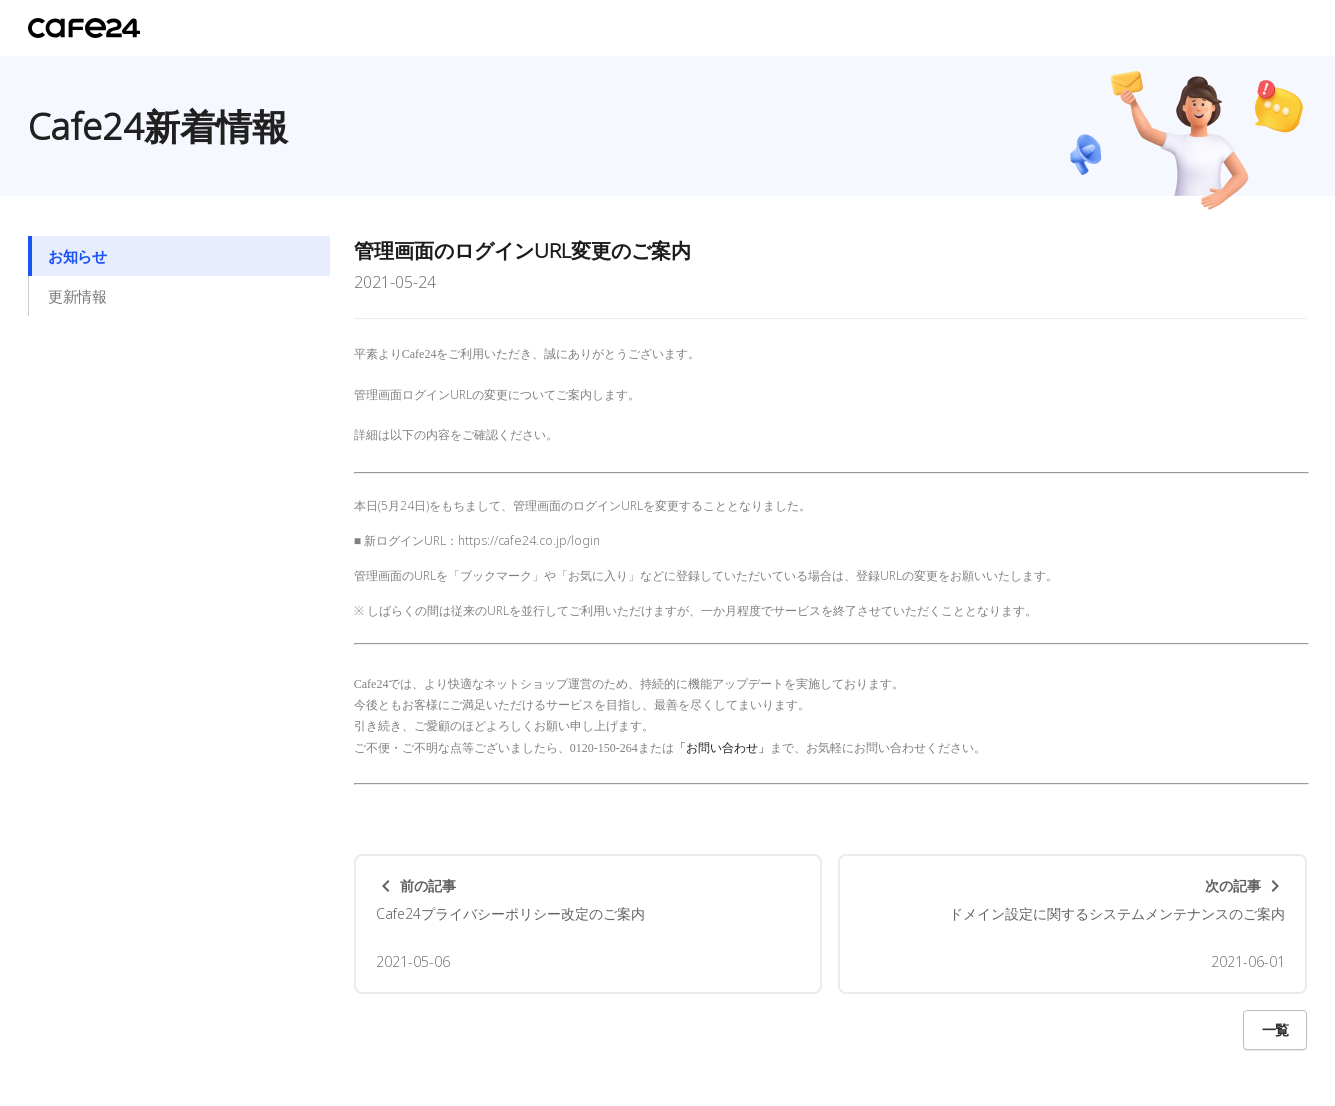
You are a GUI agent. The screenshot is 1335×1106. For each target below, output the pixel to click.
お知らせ (77, 256)
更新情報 (77, 296)
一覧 (1275, 1029)
